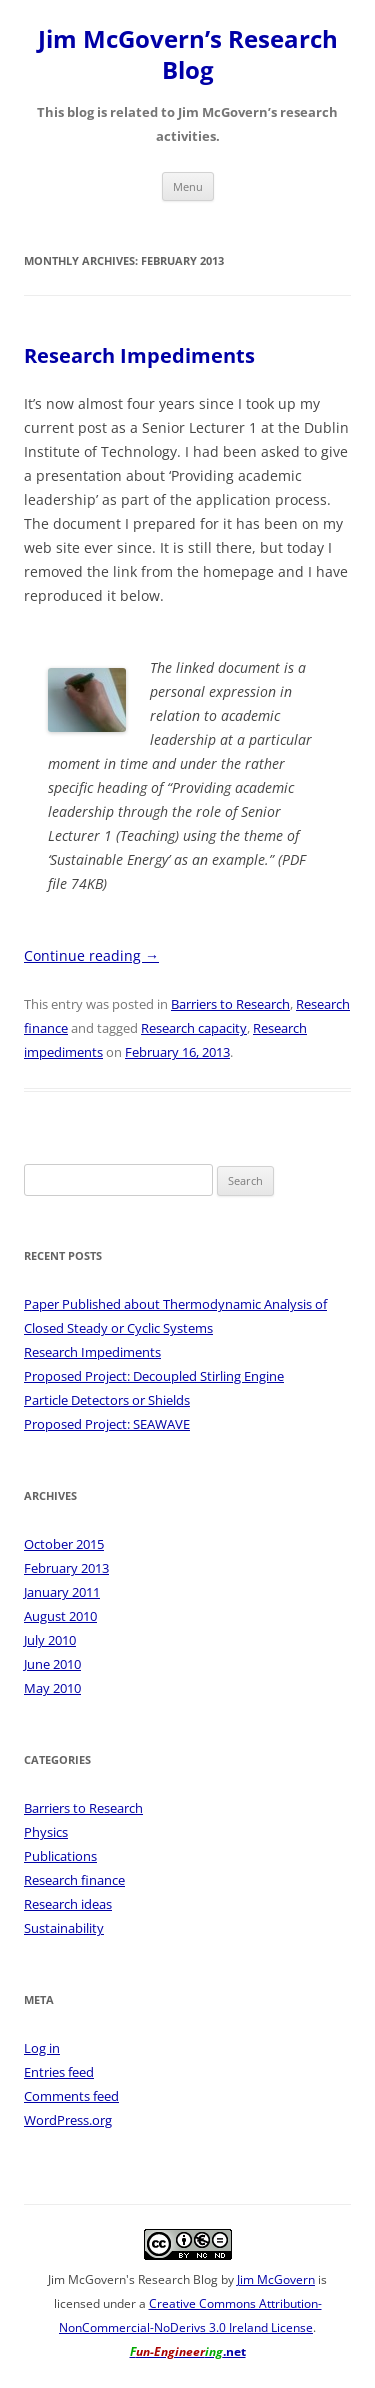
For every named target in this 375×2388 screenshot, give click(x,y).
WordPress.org (68, 2120)
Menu (188, 186)
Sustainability (64, 1928)
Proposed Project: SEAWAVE (107, 1424)
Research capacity (194, 1028)
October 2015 (64, 1544)
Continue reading (91, 955)
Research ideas (68, 1904)
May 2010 (52, 1688)
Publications (60, 1856)
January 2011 (62, 1592)
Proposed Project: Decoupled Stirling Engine (154, 1376)
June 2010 (52, 1664)
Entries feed (59, 2072)
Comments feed (71, 2096)
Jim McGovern (276, 2279)
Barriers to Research (230, 1004)
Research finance (74, 1880)
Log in (42, 2048)
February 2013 (66, 1568)
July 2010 (50, 1640)
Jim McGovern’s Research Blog (188, 55)
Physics (46, 1832)
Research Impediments (139, 355)
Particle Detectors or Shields (107, 1400)
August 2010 (60, 1616)
